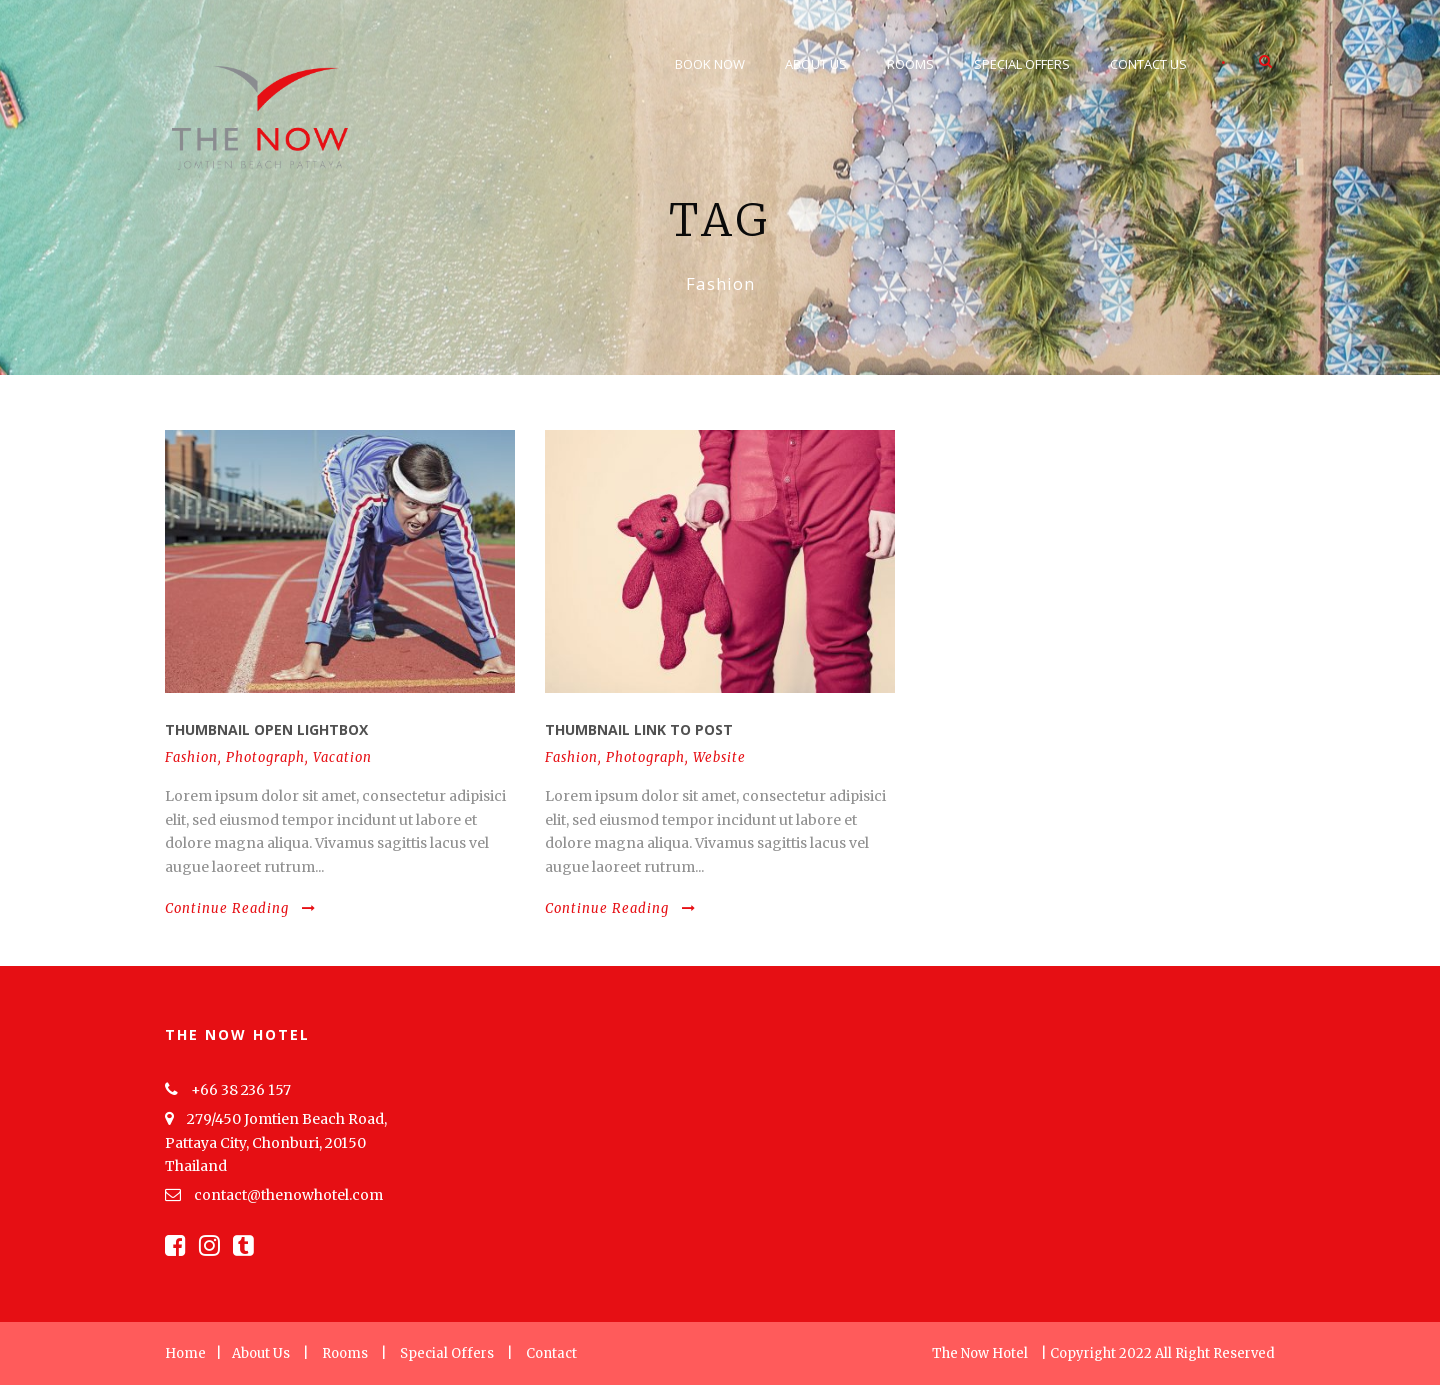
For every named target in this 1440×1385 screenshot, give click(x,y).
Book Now (710, 64)
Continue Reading (240, 908)
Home (185, 1353)
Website (719, 757)
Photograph (265, 757)
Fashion (191, 757)
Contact (551, 1353)
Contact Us (1148, 64)
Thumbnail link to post (639, 729)
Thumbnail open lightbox (266, 729)
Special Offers (1022, 64)
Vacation (342, 757)
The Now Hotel (980, 1353)
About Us (816, 64)
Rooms (910, 64)
